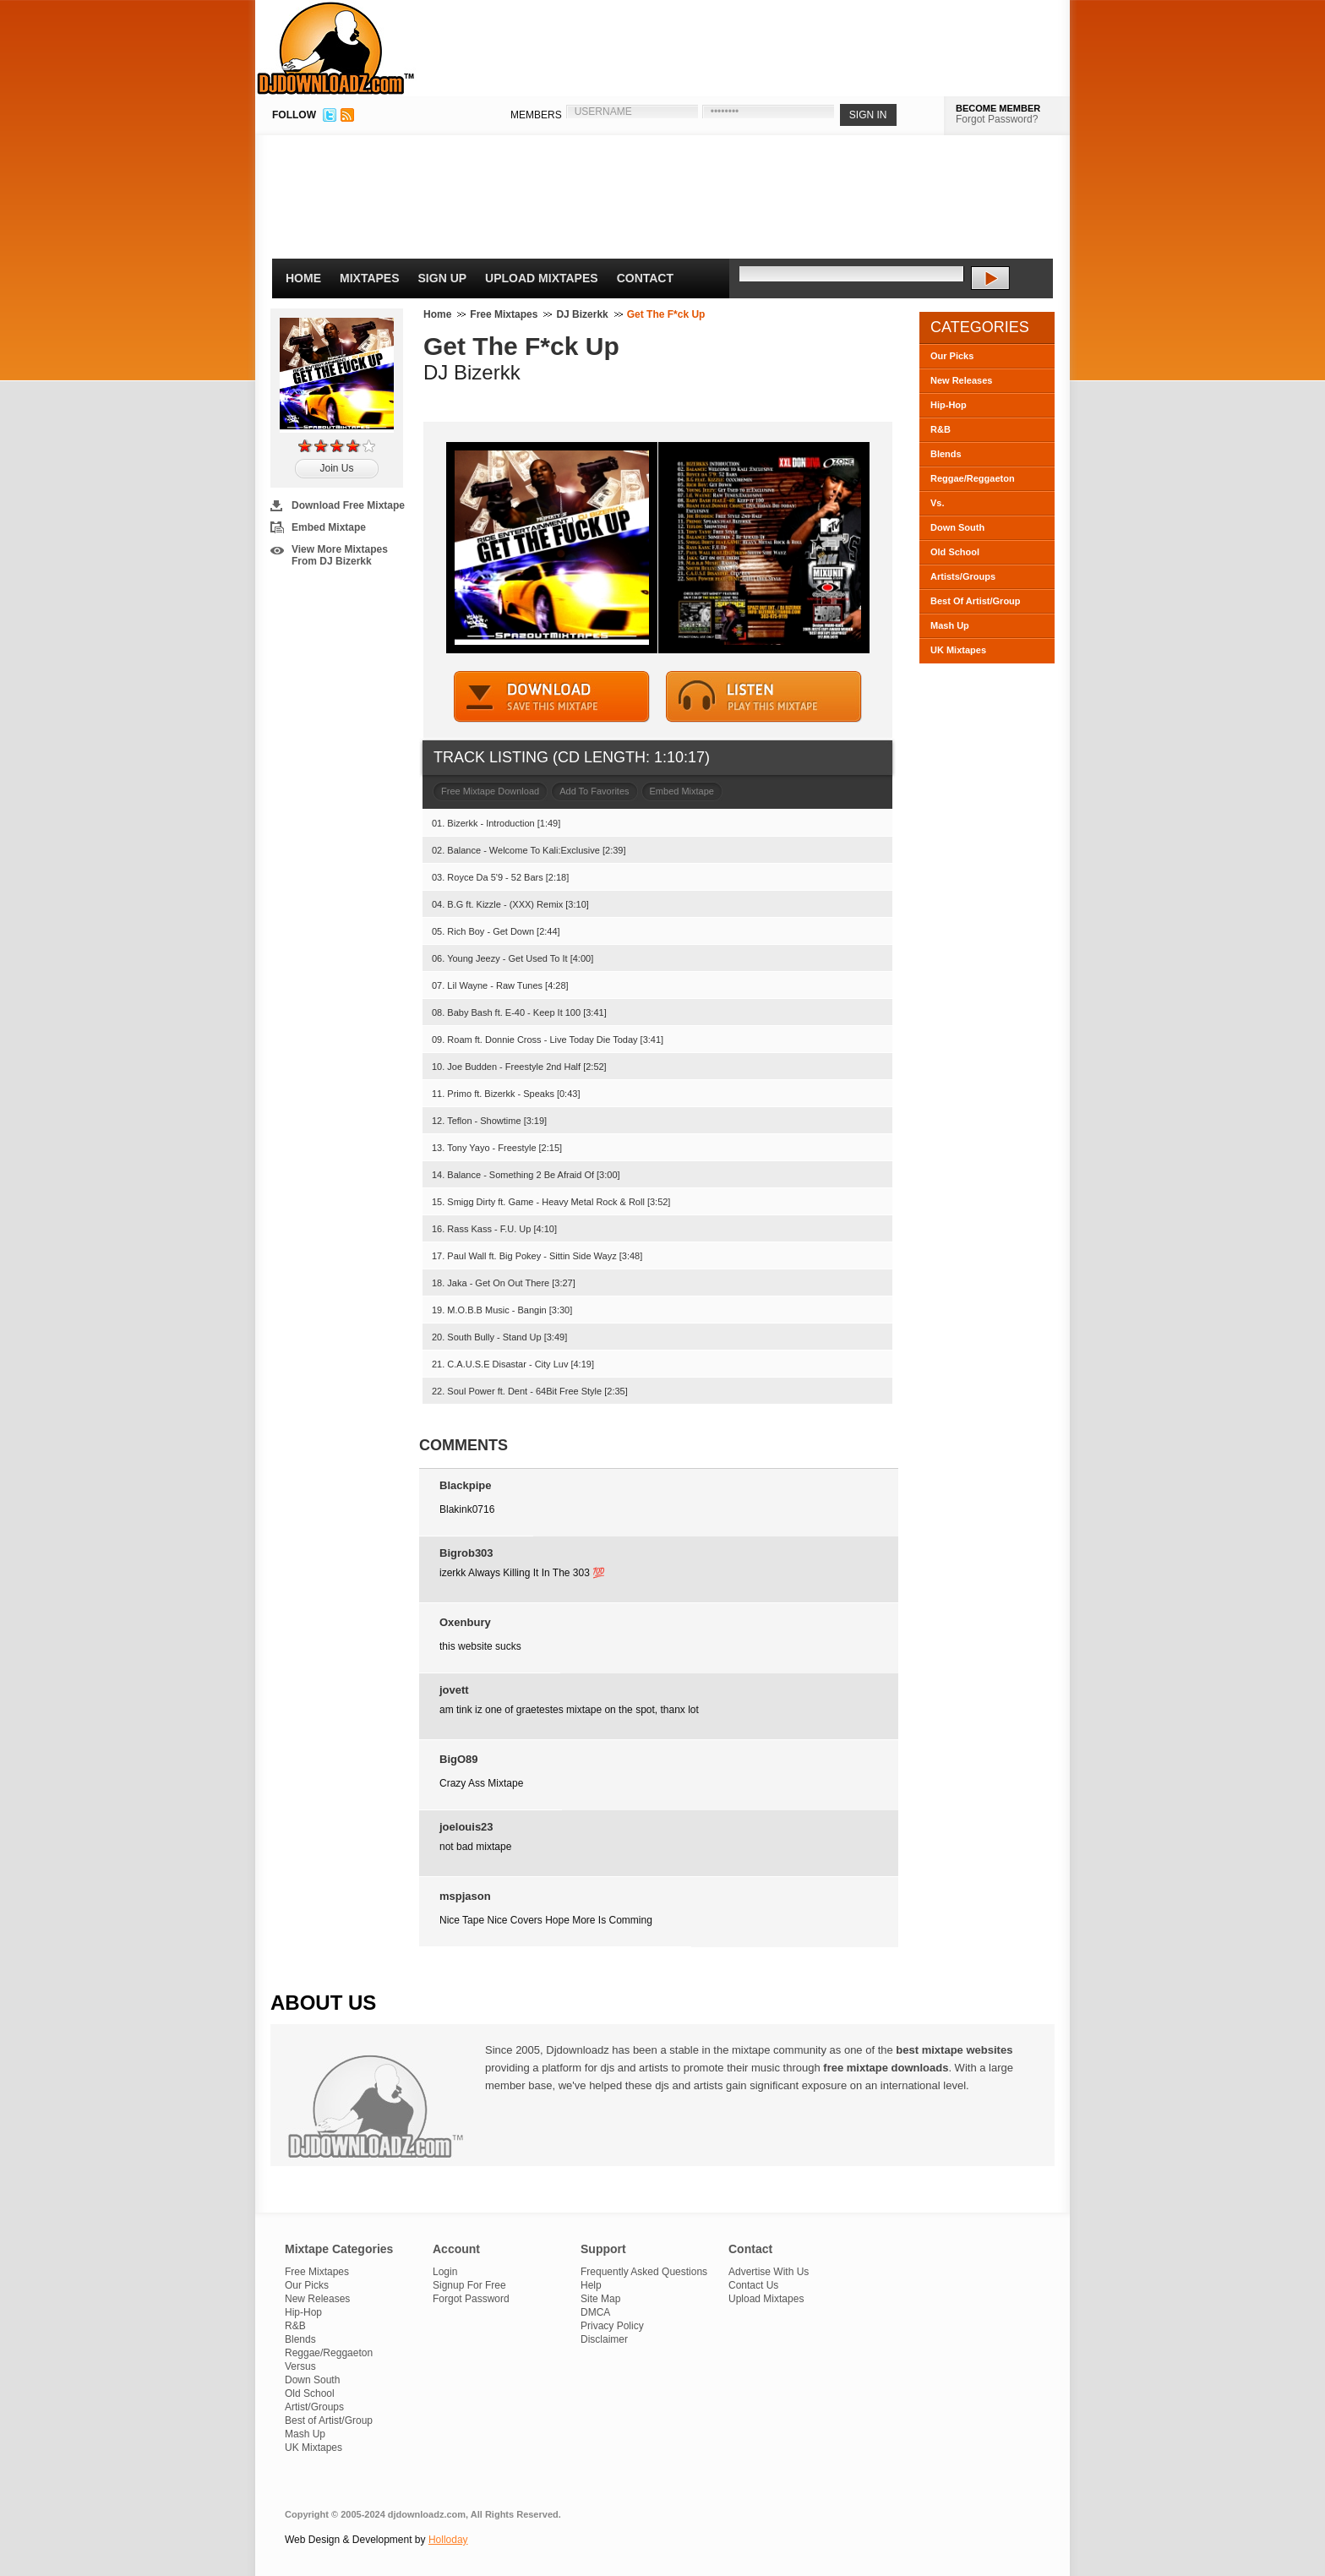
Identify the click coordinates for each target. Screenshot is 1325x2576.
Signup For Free (469, 2285)
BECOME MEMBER (998, 108)
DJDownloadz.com (336, 48)
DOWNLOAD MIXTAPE (552, 697)
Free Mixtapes (503, 314)
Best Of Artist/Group (975, 601)
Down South (957, 527)
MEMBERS (536, 115)
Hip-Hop (948, 405)
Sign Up (442, 278)
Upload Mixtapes (541, 278)
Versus (300, 2366)
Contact (645, 278)
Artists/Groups (962, 576)
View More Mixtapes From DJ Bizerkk (340, 555)
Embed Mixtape (329, 527)
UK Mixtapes (958, 650)
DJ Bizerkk (582, 314)
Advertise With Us (768, 2272)
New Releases (961, 380)
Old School (954, 552)
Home (303, 278)
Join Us (336, 468)
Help (591, 2285)
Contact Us (753, 2285)
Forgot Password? (997, 119)
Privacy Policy (612, 2326)
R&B (940, 429)
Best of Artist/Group (329, 2420)
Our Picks (951, 356)
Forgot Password (471, 2299)
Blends (946, 454)
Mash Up (949, 625)
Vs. (937, 503)
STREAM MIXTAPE (764, 697)
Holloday (448, 2540)
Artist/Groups (314, 2407)
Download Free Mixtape (348, 505)
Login (445, 2272)
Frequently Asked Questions (644, 2272)
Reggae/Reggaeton (972, 478)
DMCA (595, 2312)
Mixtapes (370, 278)
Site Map (600, 2299)
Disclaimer (604, 2339)
